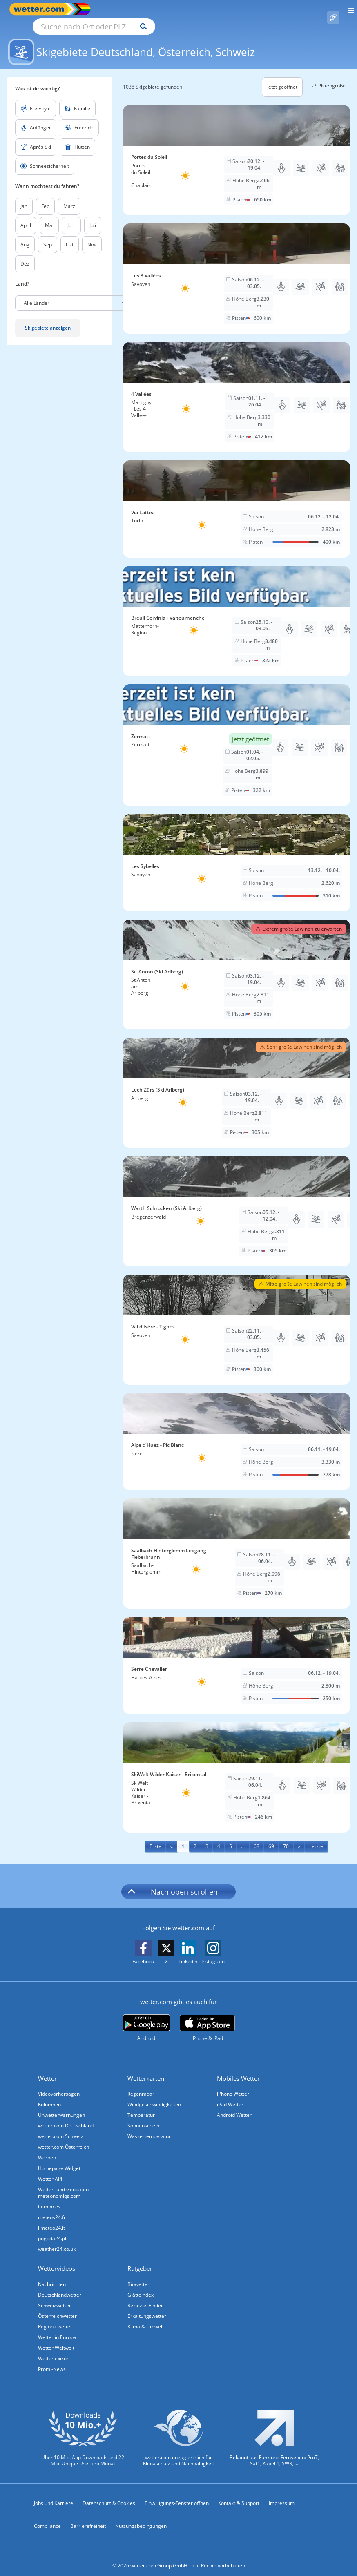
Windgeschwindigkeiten (154, 2095)
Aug (24, 235)
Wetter (47, 2069)
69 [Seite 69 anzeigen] (271, 1836)
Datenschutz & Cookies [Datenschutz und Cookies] (109, 2493)
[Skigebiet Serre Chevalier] (236, 1656)
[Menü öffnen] (348, 9)
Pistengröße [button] (327, 76)
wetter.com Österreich (63, 2137)
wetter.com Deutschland (66, 2116)
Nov (91, 235)
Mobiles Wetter (238, 2069)
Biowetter (138, 2274)
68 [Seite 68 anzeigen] (256, 1836)
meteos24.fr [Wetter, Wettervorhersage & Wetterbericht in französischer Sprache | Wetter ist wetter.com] (52, 2207)
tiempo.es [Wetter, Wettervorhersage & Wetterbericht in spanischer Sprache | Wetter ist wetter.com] (49, 2197)
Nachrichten (52, 2274)
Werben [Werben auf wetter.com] (47, 2148)
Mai (49, 215)
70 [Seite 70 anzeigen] (286, 1836)
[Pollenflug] (333, 9)
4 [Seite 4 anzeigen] (218, 1836)
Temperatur (141, 2105)
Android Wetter (234, 2105)
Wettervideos (56, 2259)
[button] (75, 293)
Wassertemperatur (149, 2126)
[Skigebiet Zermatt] (236, 736)
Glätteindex (140, 2285)
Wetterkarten (145, 2069)
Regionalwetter (55, 2317)
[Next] (299, 1836)
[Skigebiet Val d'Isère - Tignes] (236, 1320)
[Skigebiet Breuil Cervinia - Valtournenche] (236, 611)
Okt (70, 235)
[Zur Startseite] (41, 9)
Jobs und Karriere (53, 2493)
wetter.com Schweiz (60, 2126)
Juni (71, 215)
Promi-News (52, 2359)
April (25, 215)
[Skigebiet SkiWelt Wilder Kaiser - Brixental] (236, 1768)
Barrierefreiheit (88, 2516)
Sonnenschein (143, 2116)
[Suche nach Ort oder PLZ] (163, 9)
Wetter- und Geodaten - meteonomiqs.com (64, 2183)
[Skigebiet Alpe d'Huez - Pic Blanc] (236, 1432)
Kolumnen (49, 2095)
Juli (92, 215)
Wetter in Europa (57, 2327)
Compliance (47, 2516)
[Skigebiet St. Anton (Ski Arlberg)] (236, 965)
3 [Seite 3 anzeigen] (206, 1836)
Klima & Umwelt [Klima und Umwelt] (145, 2317)
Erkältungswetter (146, 2306)
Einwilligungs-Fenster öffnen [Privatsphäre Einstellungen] (177, 2493)
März (69, 196)
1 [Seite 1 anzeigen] (183, 1836)
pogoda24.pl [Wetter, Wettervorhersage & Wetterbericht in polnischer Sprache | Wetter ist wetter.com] (52, 2229)
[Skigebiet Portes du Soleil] (236, 151)
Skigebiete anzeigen (48, 318)
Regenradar (140, 2084)
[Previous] (171, 1836)
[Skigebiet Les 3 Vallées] (236, 269)
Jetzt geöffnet (282, 77)
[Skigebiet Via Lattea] (236, 499)
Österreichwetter (57, 2306)
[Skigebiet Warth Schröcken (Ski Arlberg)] (236, 1202)
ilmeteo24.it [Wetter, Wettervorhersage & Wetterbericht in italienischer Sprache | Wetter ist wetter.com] (51, 2218)
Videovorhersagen (59, 2084)
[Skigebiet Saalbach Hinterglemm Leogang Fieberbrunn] (236, 1544)
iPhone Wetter (233, 2084)
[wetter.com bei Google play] (146, 2018)
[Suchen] (215, 9)
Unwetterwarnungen (61, 2105)
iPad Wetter (230, 2095)
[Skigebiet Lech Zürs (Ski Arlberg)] (236, 1083)
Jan (23, 196)
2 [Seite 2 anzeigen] (195, 1836)
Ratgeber (139, 2259)
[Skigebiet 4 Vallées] (236, 388)
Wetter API (50, 2169)
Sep (47, 235)
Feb (45, 196)
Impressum (282, 2493)
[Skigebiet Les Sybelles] (236, 853)
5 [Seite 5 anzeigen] (230, 1836)
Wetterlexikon (53, 2349)
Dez (24, 254)
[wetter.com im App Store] (207, 2018)
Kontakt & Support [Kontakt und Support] (238, 2493)
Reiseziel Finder (145, 2296)
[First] (155, 1836)
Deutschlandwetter (59, 2285)
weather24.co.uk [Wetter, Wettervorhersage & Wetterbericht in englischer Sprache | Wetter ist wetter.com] (57, 2239)
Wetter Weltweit (56, 2338)
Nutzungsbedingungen (141, 2516)
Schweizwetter (54, 2296)
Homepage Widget (59, 2158)
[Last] (316, 1836)
